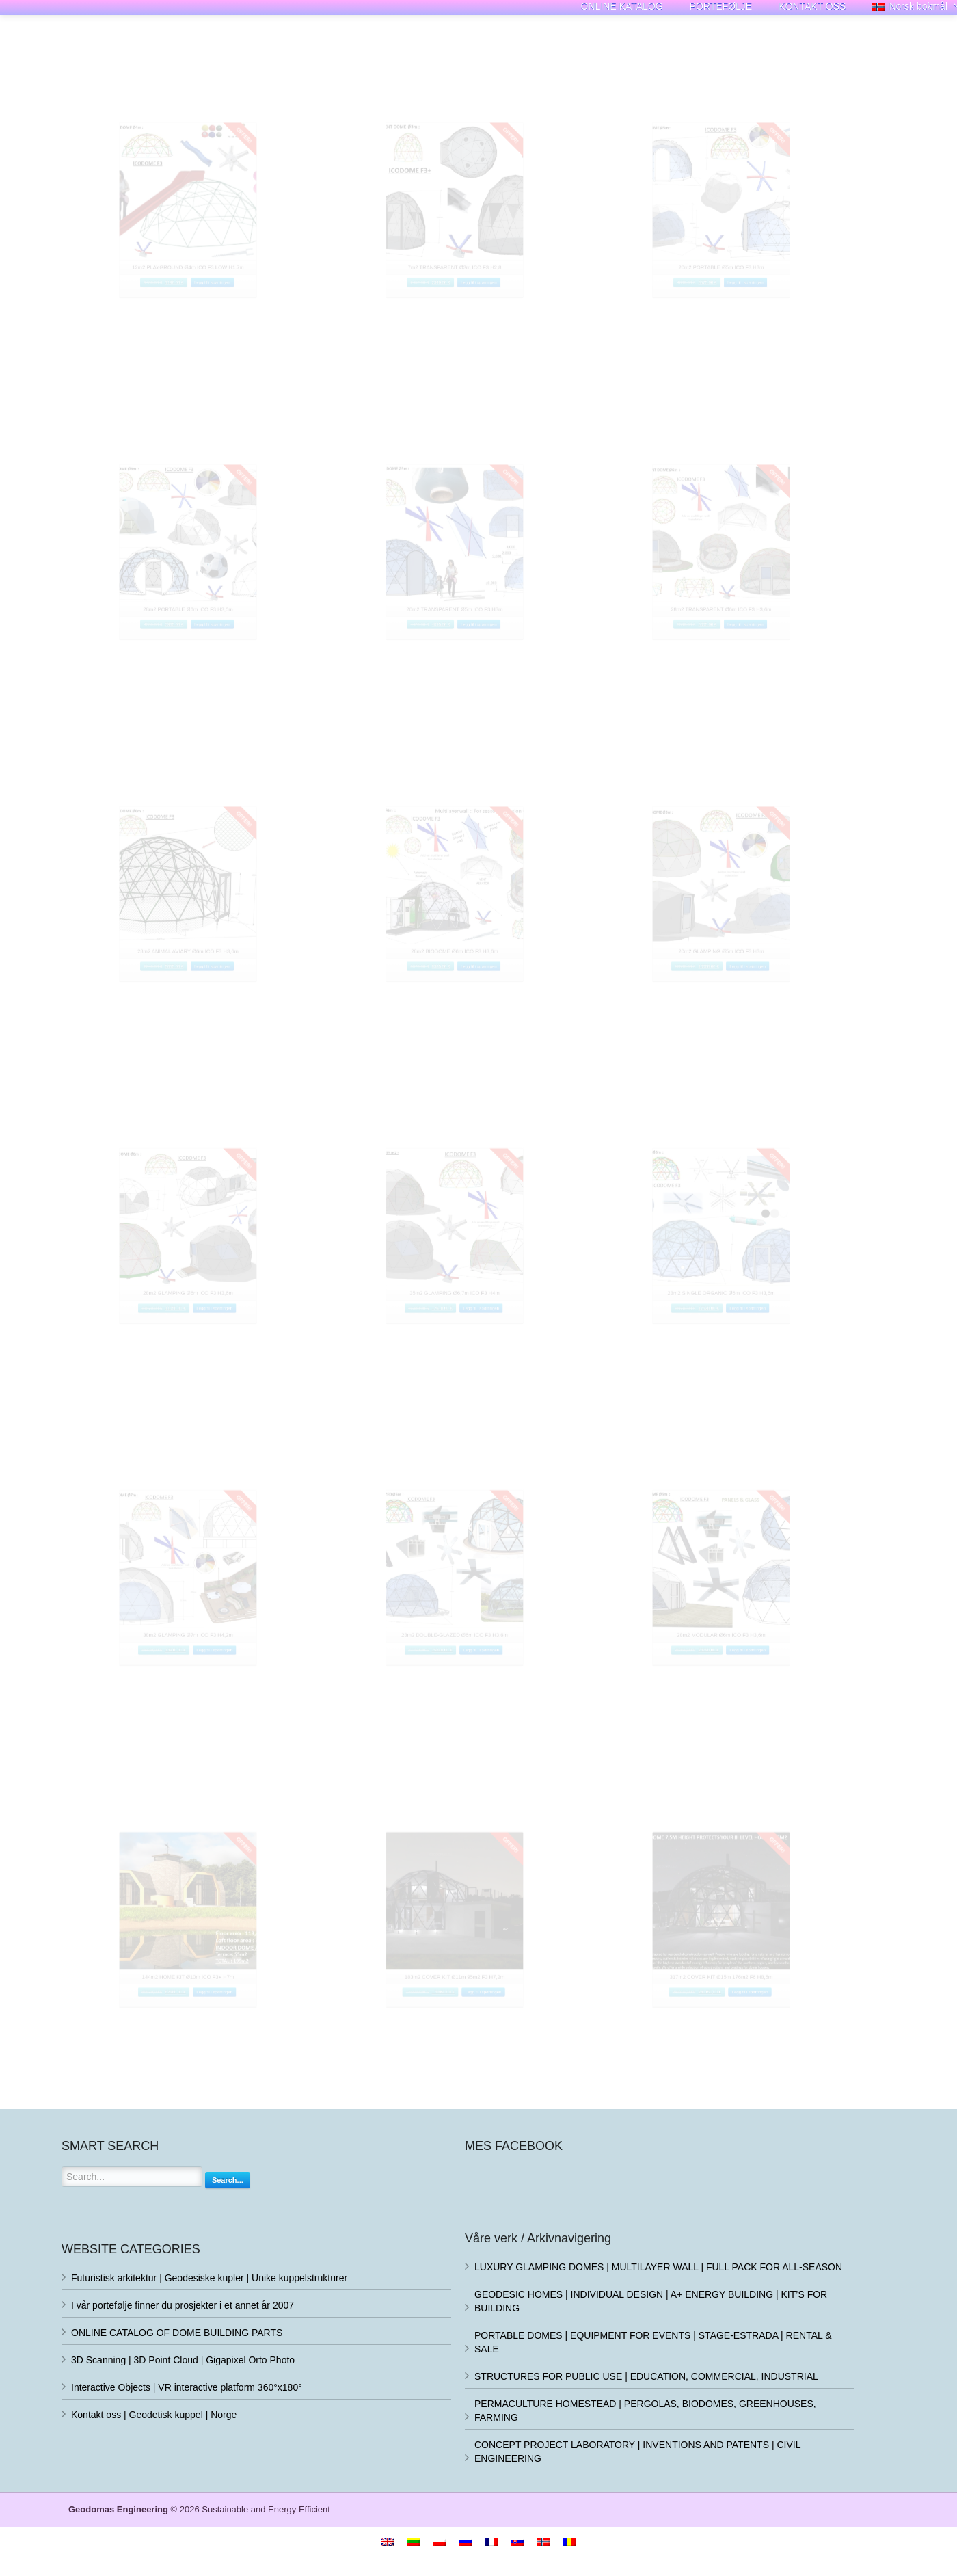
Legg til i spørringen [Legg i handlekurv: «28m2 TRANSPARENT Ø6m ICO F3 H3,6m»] (766, 684)
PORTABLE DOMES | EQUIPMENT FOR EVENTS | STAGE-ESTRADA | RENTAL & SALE (653, 2342)
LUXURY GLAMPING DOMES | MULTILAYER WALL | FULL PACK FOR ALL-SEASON (658, 2266)
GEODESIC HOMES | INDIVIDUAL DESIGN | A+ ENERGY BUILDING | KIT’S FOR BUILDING (650, 2301)
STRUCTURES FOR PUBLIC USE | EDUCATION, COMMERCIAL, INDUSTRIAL (646, 2376)
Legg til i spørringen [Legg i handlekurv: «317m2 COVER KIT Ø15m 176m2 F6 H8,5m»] (774, 2052)
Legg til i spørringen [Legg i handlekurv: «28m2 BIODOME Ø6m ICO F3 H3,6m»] (499, 1026)
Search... (227, 2180)
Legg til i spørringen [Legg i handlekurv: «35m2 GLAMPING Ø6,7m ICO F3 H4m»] (503, 1368)
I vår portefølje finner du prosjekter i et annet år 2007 (182, 2305)
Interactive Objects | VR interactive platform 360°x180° (186, 2387)
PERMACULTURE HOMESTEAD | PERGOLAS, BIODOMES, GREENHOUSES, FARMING (645, 2410)
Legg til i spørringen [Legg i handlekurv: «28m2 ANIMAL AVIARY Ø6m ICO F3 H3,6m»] (233, 1026)
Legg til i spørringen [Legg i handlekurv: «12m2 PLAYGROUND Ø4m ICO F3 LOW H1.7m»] (233, 342)
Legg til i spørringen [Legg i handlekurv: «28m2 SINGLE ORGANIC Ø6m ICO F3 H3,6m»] (770, 1368)
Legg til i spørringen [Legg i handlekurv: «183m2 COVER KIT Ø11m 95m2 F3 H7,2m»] (507, 2052)
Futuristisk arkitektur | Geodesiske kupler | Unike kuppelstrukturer (209, 2277)
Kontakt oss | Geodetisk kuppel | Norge (154, 2414)
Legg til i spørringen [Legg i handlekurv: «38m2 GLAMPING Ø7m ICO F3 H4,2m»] (237, 1710)
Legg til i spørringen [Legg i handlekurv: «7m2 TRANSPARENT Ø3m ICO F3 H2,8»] (499, 342)
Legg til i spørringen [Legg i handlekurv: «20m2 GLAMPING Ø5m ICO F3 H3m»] (770, 1026)
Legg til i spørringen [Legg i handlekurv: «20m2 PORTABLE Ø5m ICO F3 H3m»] (766, 342)
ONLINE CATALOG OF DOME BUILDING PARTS (176, 2332)
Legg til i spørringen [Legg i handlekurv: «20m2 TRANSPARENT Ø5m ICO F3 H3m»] (499, 684)
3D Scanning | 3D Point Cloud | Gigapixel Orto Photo (183, 2359)
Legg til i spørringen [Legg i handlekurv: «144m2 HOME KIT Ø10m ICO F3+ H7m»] (237, 2052)
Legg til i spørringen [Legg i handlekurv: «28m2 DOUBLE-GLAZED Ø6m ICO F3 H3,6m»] (503, 1710)
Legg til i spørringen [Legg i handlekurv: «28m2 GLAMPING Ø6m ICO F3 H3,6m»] (237, 1368)
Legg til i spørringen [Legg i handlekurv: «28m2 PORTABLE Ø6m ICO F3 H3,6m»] (233, 684)
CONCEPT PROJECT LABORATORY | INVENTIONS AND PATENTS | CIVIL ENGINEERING (637, 2451)
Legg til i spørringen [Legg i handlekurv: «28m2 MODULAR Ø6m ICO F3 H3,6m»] (770, 1710)
